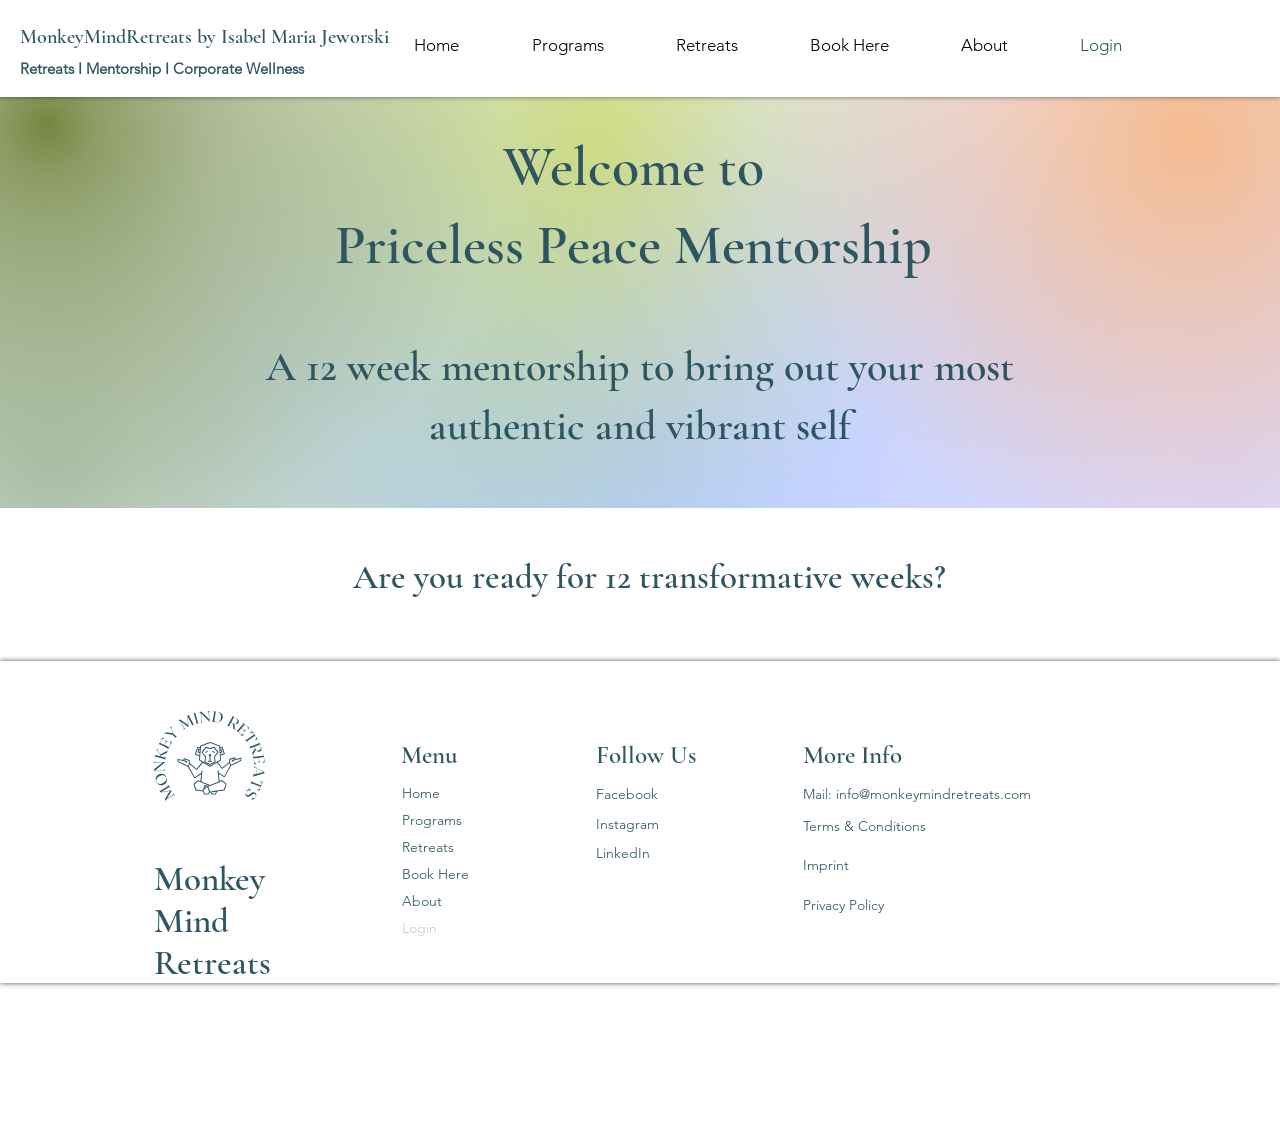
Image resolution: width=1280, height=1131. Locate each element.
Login (419, 928)
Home (421, 793)
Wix (337, 1085)
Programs (432, 820)
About (422, 901)
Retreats (428, 847)
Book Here (435, 874)
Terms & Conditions (864, 826)
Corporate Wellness (238, 68)
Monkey (209, 879)
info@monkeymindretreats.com (933, 794)
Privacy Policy (843, 905)
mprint (828, 865)
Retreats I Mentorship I (96, 68)
